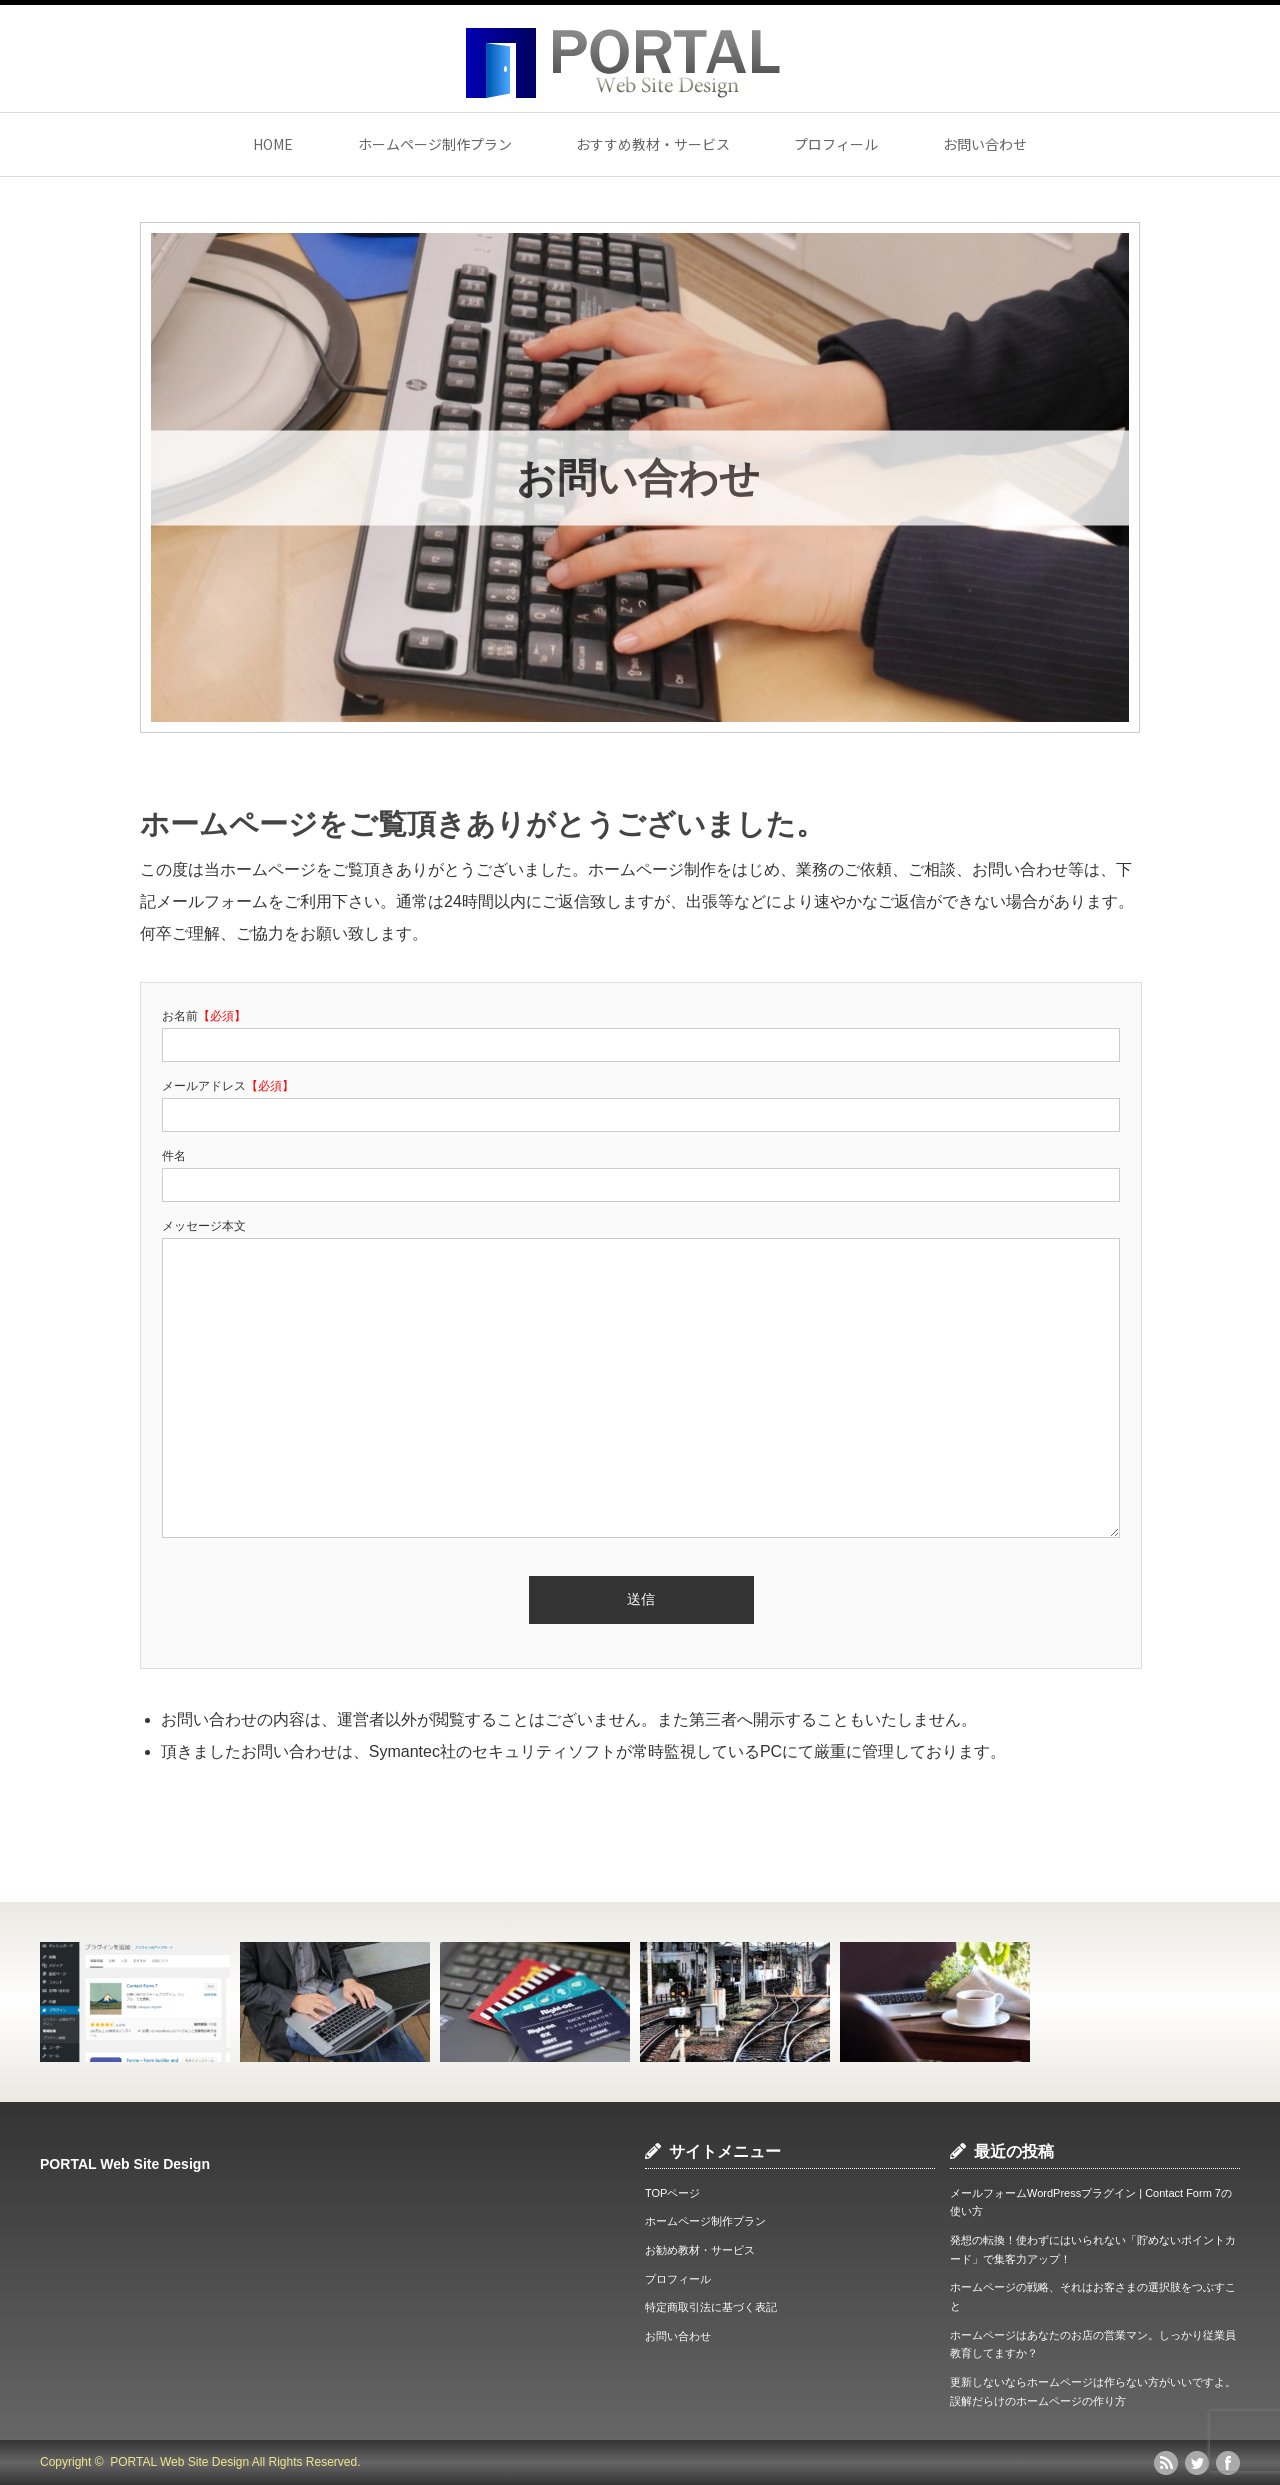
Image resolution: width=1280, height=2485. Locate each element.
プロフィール (836, 144)
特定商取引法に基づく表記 (711, 2307)
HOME (273, 144)
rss (1166, 2463)
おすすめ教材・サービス (653, 144)
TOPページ (672, 2193)
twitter (1197, 2463)
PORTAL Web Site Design (125, 2164)
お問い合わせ (985, 144)
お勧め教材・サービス (700, 2250)
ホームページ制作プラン (435, 144)
